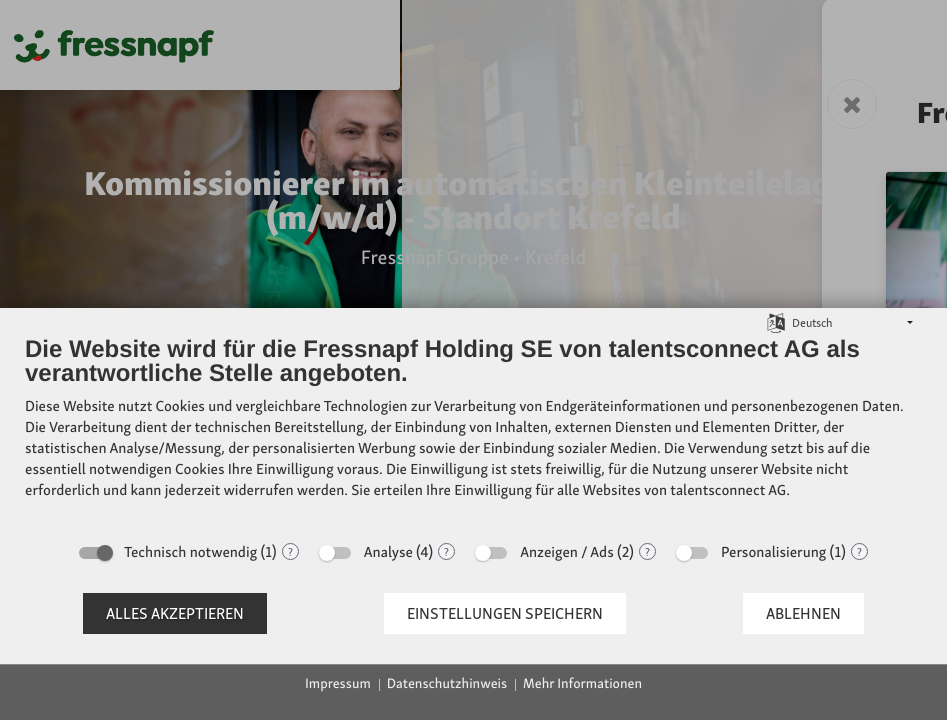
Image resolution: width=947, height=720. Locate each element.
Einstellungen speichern (505, 613)
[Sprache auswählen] (776, 321)
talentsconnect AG (728, 490)
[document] (473, 432)
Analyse (388, 552)
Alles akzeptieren (175, 613)
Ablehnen (803, 613)
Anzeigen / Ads (567, 552)
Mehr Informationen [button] (582, 684)
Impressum (338, 684)
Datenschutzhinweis (447, 684)
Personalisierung (773, 552)
